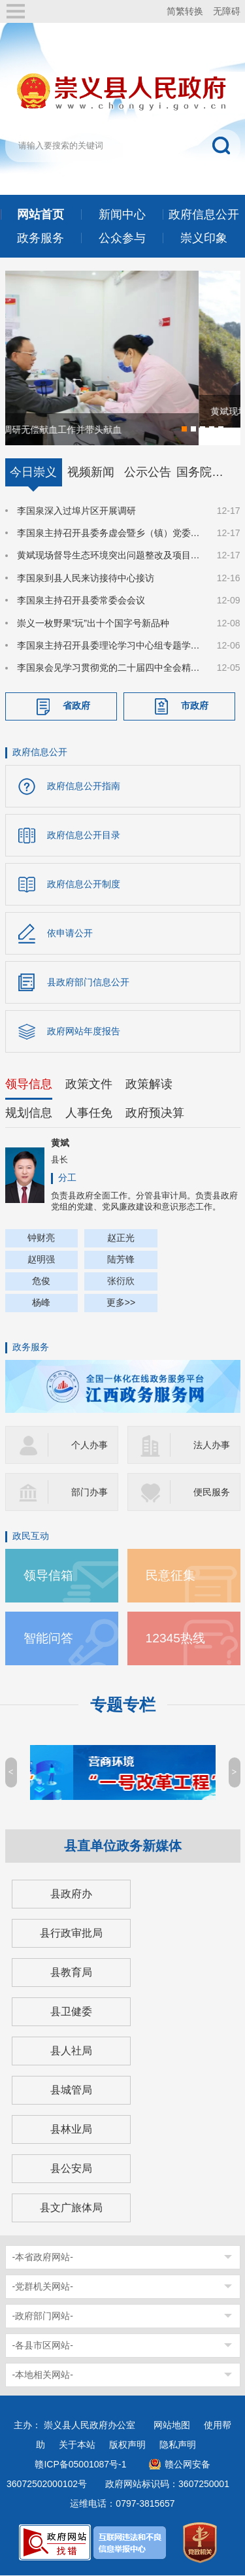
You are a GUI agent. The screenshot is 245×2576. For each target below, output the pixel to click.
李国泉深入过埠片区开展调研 (76, 511)
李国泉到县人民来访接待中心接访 (85, 578)
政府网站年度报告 (83, 1031)
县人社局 (71, 2051)
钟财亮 (41, 1238)
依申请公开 (70, 933)
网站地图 (172, 2425)
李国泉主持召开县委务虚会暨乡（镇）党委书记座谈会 (109, 534)
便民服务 (211, 1492)
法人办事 (211, 1445)
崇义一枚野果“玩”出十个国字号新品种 (93, 624)
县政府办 (71, 1894)
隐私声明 (177, 2445)
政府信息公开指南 (83, 786)
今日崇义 (33, 472)
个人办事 (89, 1445)
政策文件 (88, 1084)
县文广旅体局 (71, 2208)
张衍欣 (121, 1281)
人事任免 (88, 1113)
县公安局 (71, 2169)
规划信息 (28, 1113)
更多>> (120, 1303)
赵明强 (41, 1260)
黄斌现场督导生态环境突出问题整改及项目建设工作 (109, 556)
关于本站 (77, 2445)
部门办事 (89, 1492)
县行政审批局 (71, 1933)
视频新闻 (90, 472)
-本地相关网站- (42, 2375)
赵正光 (121, 1238)
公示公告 (147, 472)
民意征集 (170, 1576)
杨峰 (41, 1303)
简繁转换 (185, 11)
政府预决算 (154, 1113)
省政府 (76, 707)
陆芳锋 (121, 1260)
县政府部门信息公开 (88, 982)
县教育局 (71, 1972)
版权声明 (127, 2445)
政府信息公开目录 (83, 835)
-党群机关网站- (42, 2287)
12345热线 (176, 1639)
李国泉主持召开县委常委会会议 (81, 601)
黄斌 (60, 1143)
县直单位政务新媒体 (123, 1846)
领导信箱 (48, 1576)
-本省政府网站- (42, 2257)
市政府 (194, 707)
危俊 (41, 1281)
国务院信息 (205, 472)
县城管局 (71, 2090)
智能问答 (48, 1639)
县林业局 (71, 2129)
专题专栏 (122, 1705)
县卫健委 (71, 2012)
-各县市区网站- (42, 2346)
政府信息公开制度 (83, 884)
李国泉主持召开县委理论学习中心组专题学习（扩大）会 (109, 646)
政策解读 (148, 1084)
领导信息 (28, 1084)
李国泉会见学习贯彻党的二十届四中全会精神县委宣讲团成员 (109, 669)
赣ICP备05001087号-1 (80, 2465)
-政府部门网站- (42, 2316)
